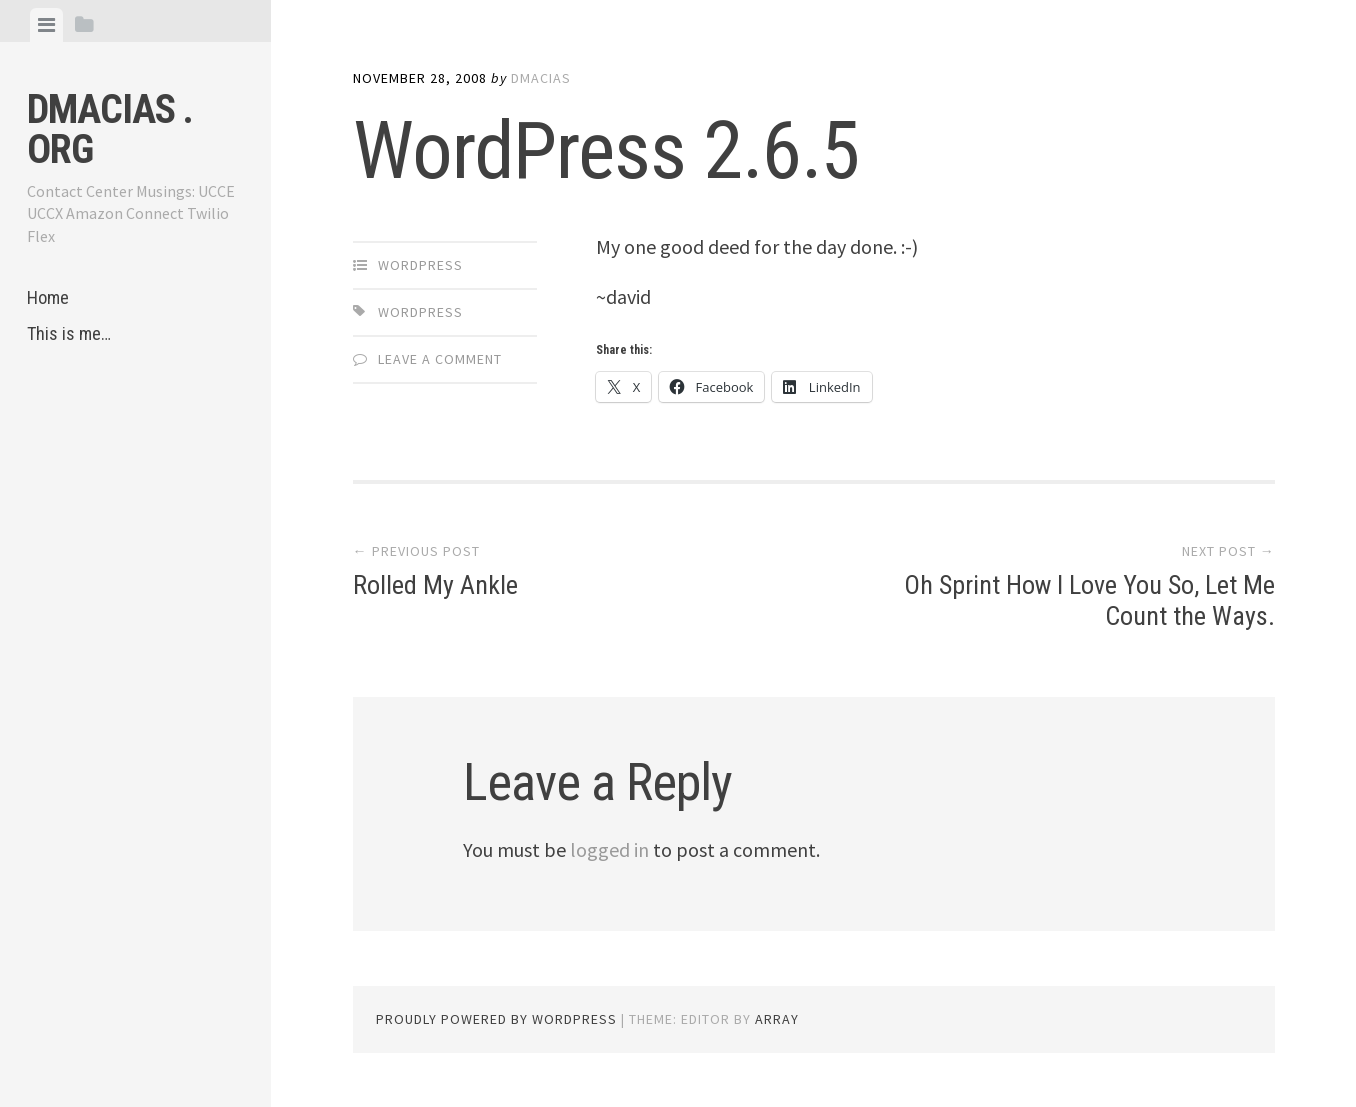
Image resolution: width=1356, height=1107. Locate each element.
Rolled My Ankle (435, 585)
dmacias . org (110, 129)
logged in (609, 849)
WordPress (420, 265)
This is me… (69, 333)
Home (48, 297)
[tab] (46, 25)
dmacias (541, 78)
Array (777, 1019)
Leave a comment (440, 359)
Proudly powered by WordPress (496, 1019)
